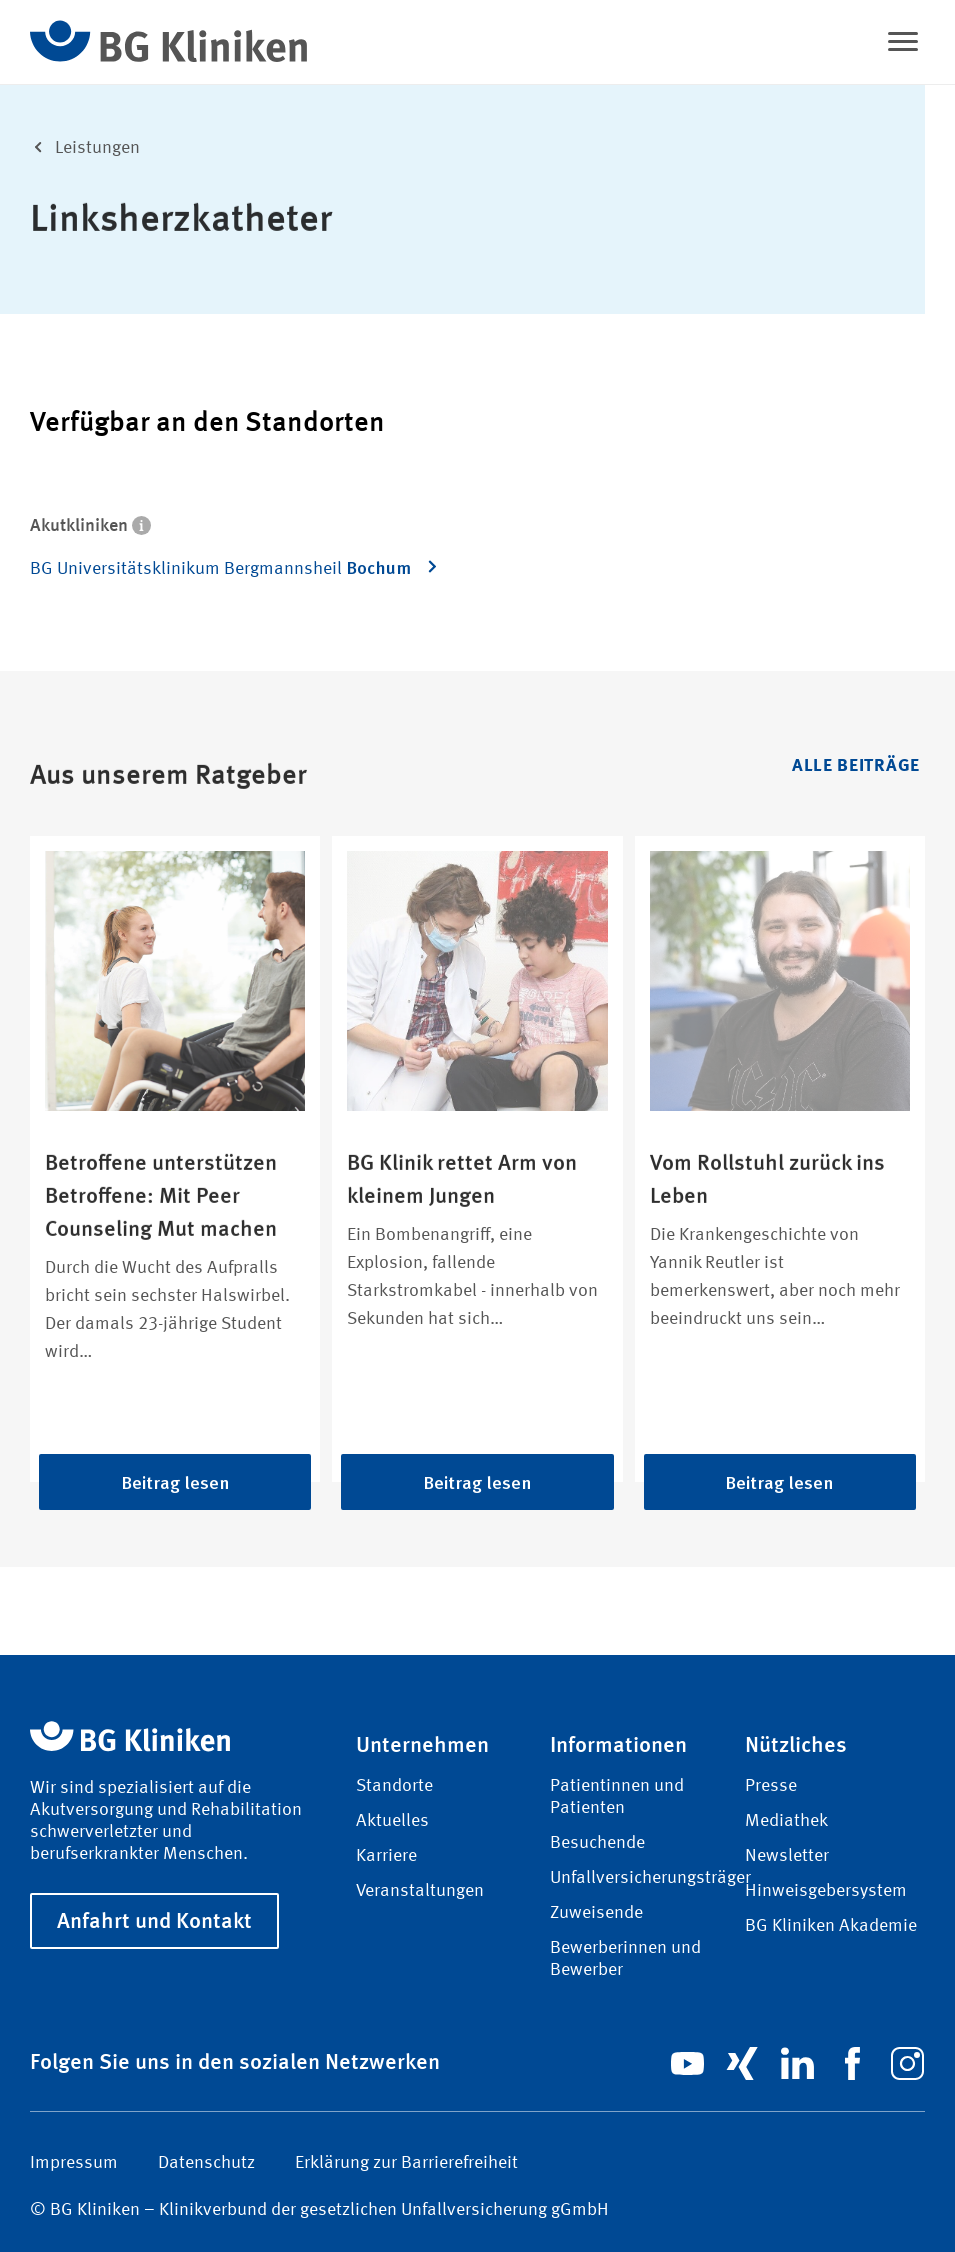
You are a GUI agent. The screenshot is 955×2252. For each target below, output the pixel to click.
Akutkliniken (90, 523)
